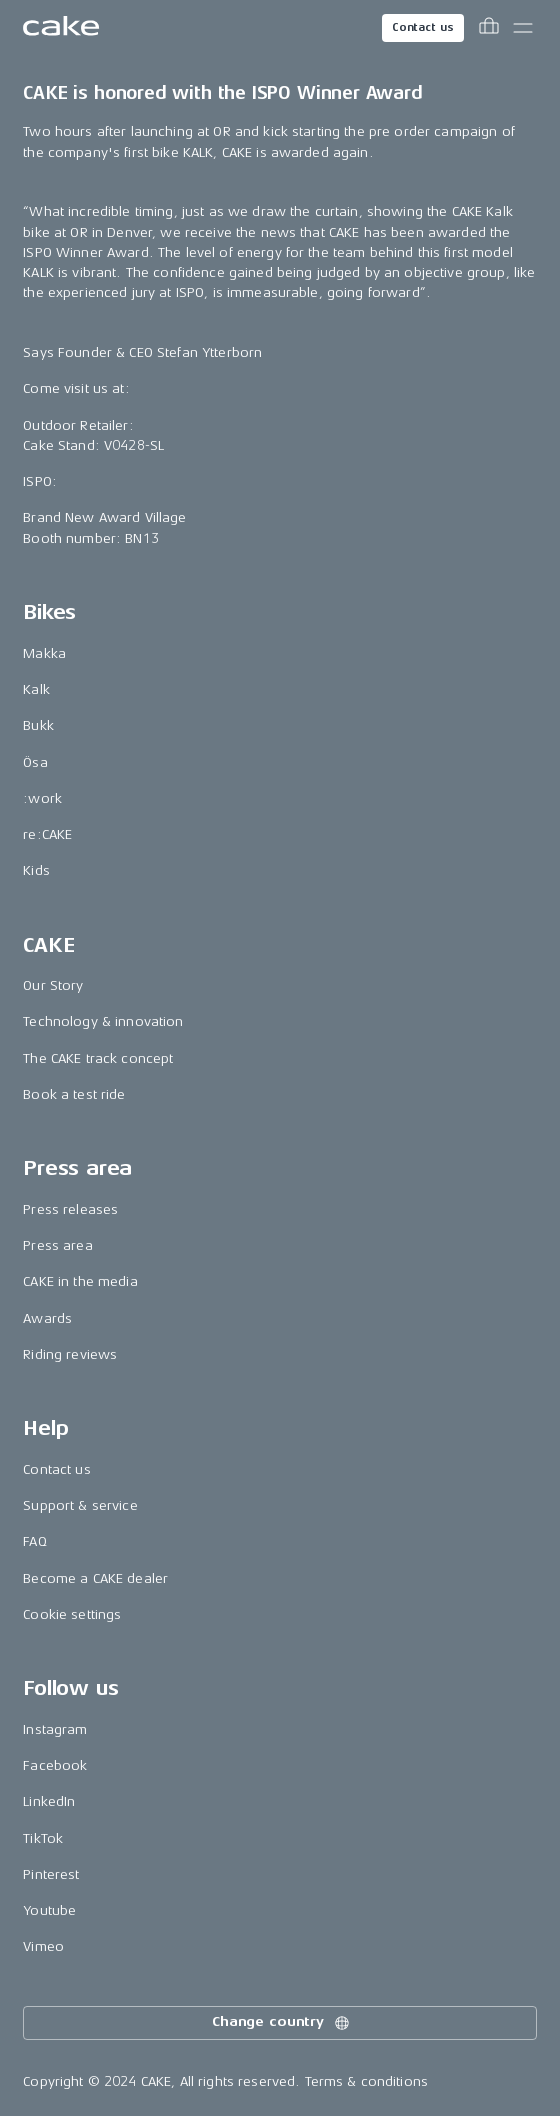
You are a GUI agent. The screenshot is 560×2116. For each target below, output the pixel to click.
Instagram (55, 1729)
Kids (36, 870)
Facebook (55, 1765)
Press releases (70, 1209)
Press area (57, 1245)
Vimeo (43, 1946)
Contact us (423, 27)
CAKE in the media (80, 1281)
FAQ (34, 1541)
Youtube (49, 1910)
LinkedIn (49, 1801)
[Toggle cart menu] (489, 28)
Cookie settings (72, 1614)
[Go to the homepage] (61, 28)
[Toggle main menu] (523, 28)
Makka (44, 653)
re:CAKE (47, 834)
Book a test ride (74, 1094)
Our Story (53, 985)
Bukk (38, 725)
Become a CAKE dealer (95, 1578)
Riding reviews (70, 1354)
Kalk (36, 689)
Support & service (80, 1505)
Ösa (35, 762)
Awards (47, 1318)
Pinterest (51, 1874)
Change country (282, 2023)
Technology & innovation (103, 1021)
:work (42, 798)
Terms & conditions (367, 2081)
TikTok (43, 1838)
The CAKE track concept (98, 1058)
